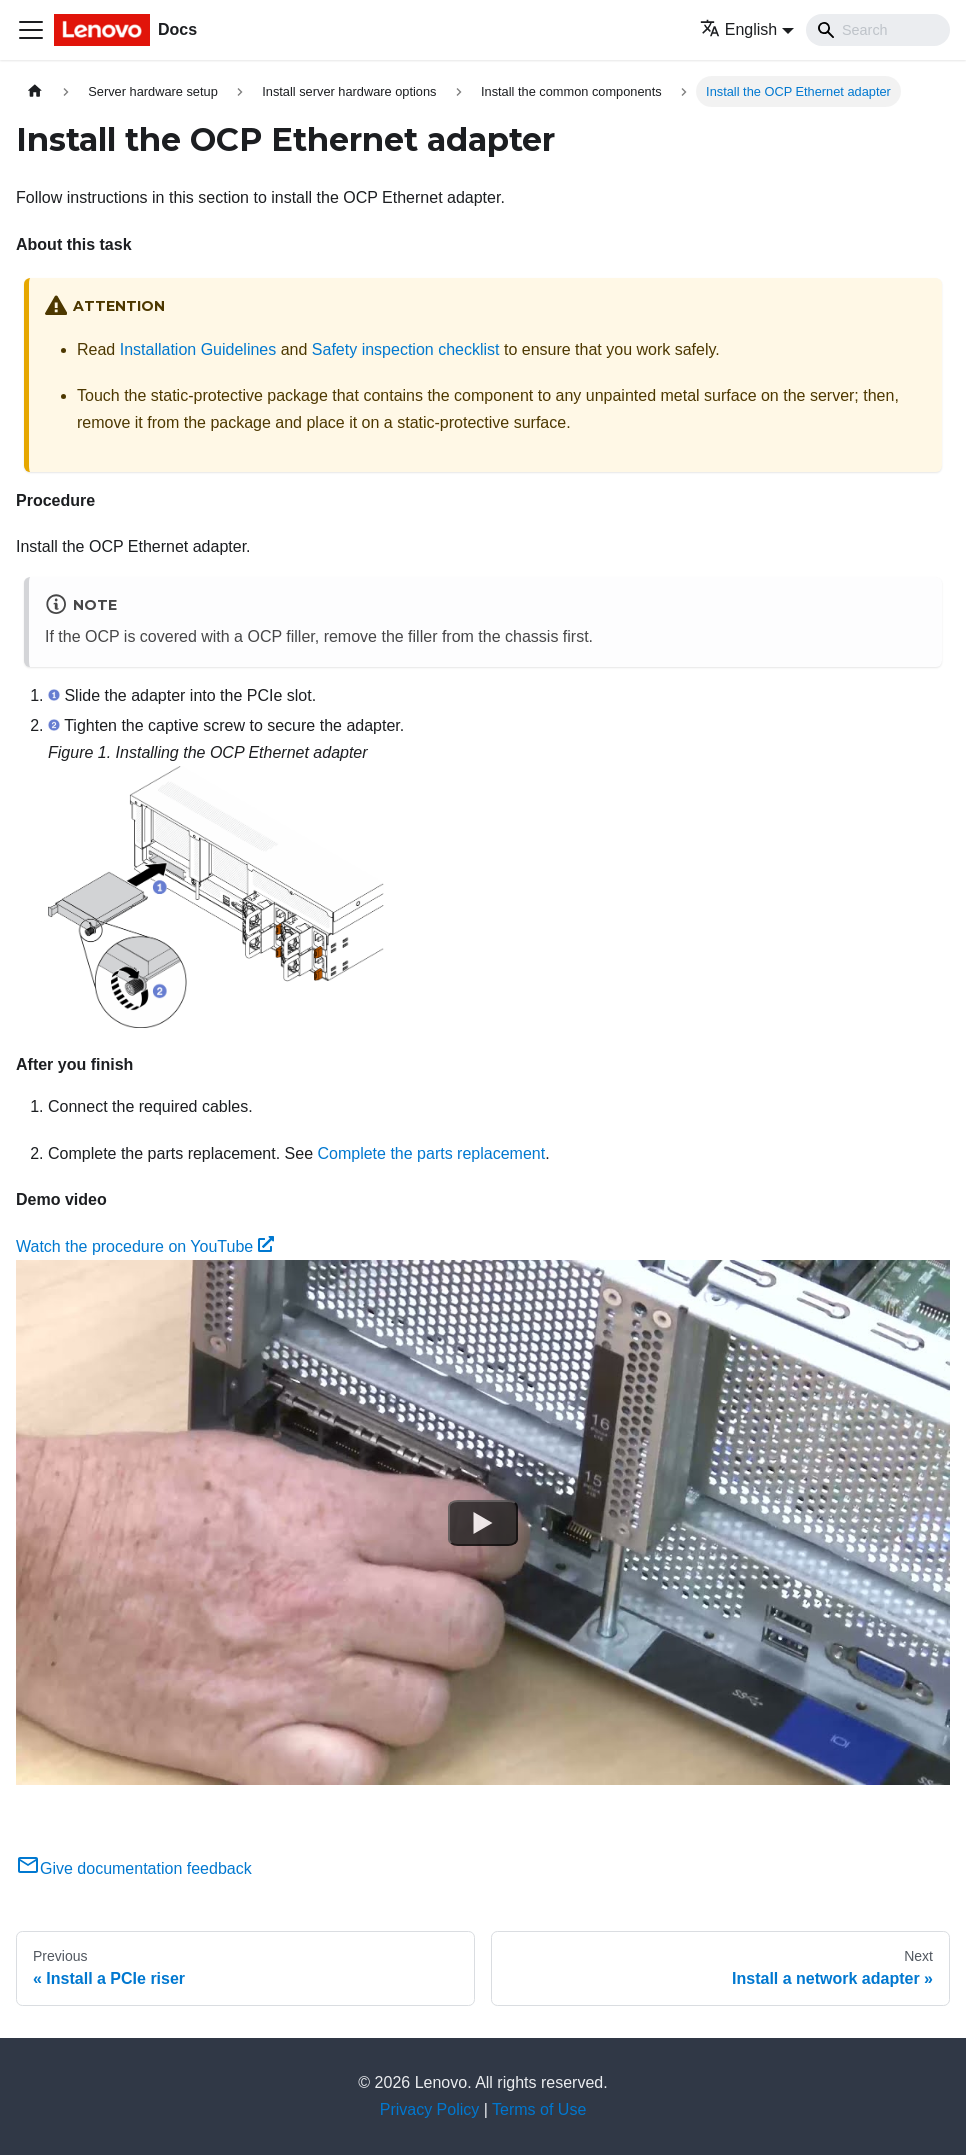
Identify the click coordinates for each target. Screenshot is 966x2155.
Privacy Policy (430, 2109)
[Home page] (35, 91)
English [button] (738, 29)
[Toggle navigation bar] (31, 30)
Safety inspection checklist (406, 349)
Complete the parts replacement (431, 1153)
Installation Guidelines (198, 349)
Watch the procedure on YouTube (145, 1246)
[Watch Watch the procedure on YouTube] (483, 1523)
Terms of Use (539, 2109)
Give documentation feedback (134, 1868)
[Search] (878, 30)
